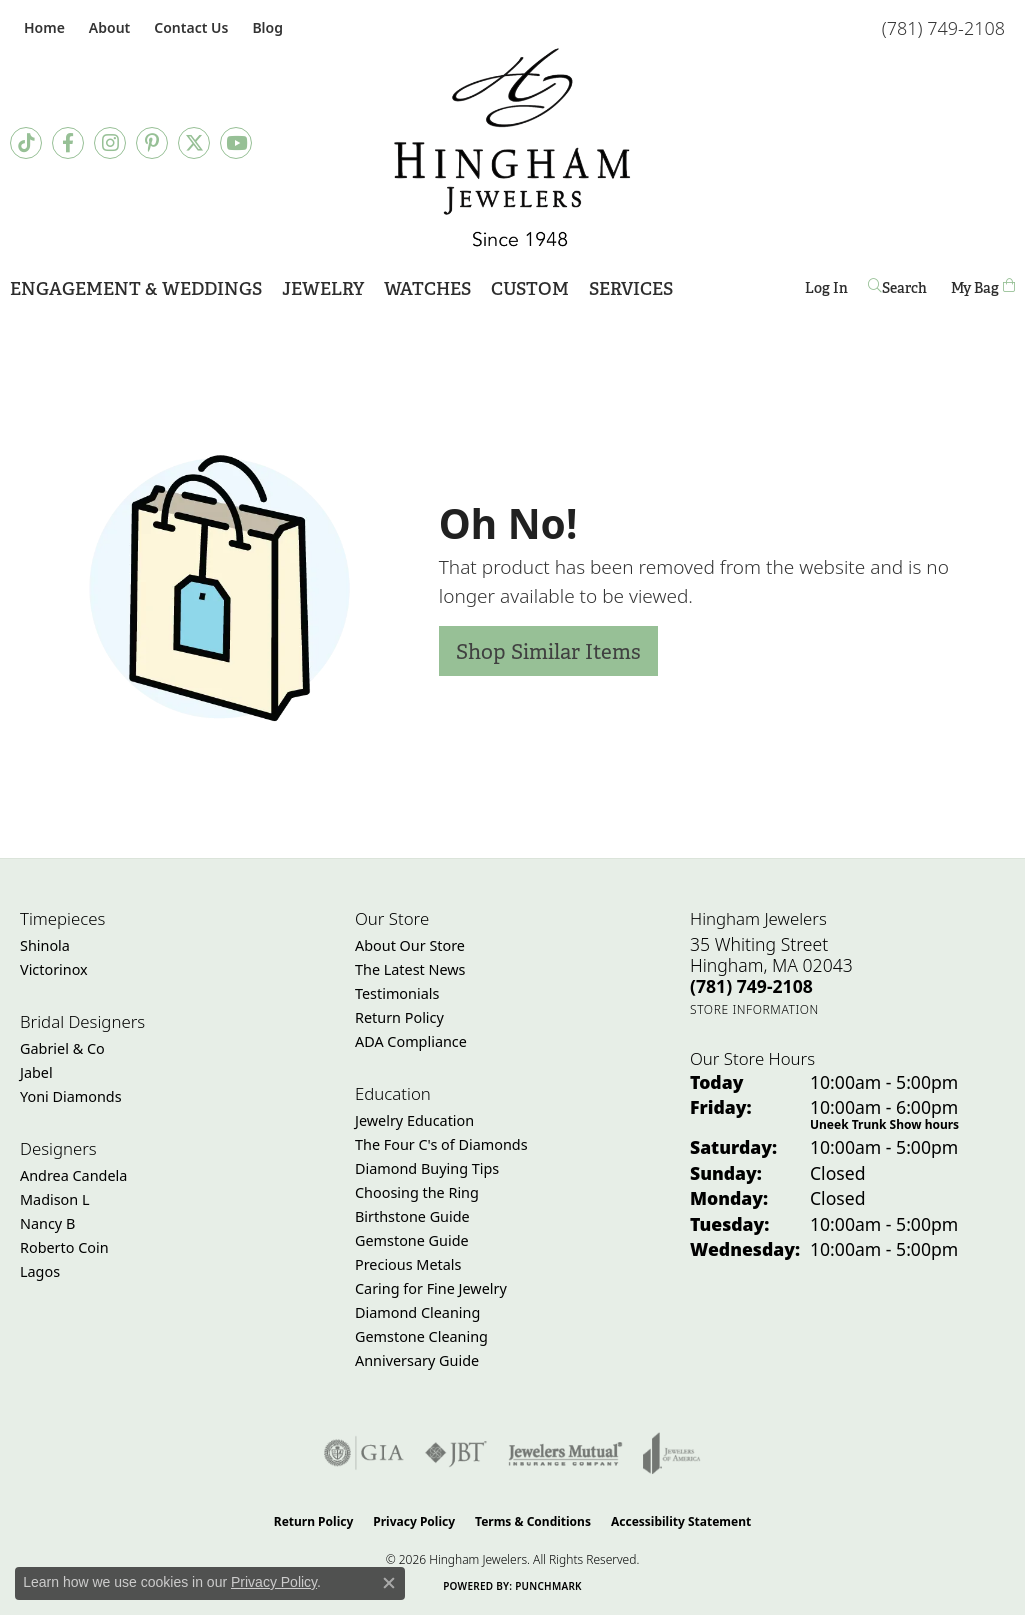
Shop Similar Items (548, 651)
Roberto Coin (64, 1247)
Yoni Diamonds (71, 1096)
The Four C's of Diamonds (441, 1144)
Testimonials (397, 993)
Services (631, 288)
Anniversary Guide (417, 1360)
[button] (107, 27)
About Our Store (410, 945)
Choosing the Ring (417, 1192)
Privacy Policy (414, 1521)
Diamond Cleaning (417, 1312)
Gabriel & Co (62, 1048)
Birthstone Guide (412, 1216)
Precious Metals (408, 1264)
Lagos (40, 1271)
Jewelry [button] (323, 288)
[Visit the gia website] (364, 1453)
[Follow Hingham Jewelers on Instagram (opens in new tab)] (110, 143)
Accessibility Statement (681, 1521)
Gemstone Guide (412, 1240)
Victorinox (54, 969)
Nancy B (47, 1223)
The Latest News (410, 969)
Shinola (45, 945)
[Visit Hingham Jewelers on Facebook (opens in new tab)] (68, 143)
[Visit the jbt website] (456, 1453)
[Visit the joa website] (672, 1453)
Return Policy (399, 1017)
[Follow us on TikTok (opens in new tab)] (26, 143)
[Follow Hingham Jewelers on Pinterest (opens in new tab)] (152, 143)
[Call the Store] (751, 986)
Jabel (36, 1072)
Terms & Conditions (533, 1521)
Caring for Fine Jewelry (431, 1288)
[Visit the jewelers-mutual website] (565, 1453)
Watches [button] (427, 288)
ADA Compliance (411, 1041)
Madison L (54, 1199)
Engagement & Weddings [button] (136, 288)
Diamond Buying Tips (427, 1168)
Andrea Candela (73, 1175)
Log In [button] (826, 291)
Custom (530, 288)
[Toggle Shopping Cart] (983, 287)
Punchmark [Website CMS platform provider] (548, 1586)
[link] (42, 27)
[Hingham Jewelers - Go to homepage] (512, 147)
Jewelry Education (414, 1120)
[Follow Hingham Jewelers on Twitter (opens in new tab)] (194, 143)
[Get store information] (754, 1009)
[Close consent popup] (389, 1583)
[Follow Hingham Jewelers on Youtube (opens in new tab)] (236, 143)
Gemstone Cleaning (421, 1336)
